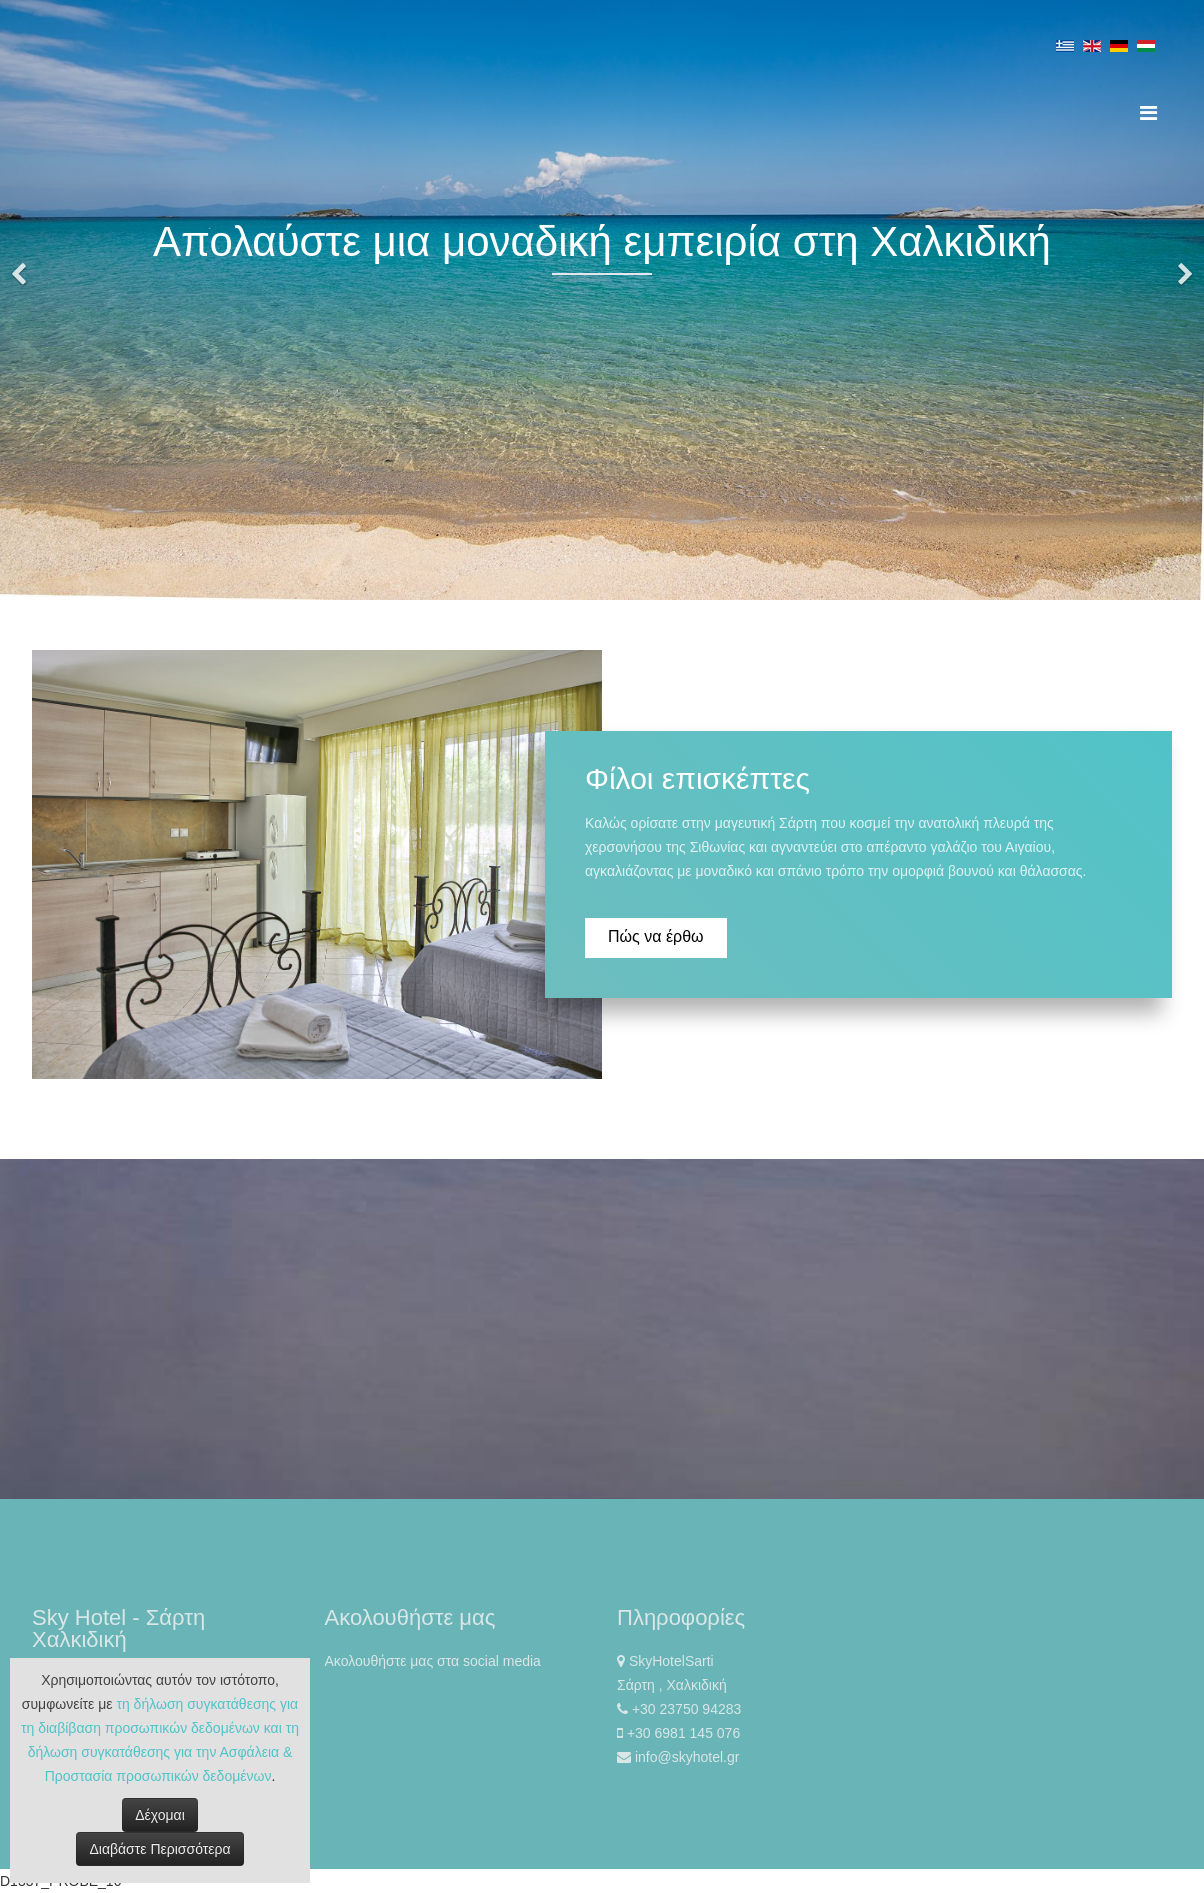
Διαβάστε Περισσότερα (159, 1849)
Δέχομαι (160, 1815)
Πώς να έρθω (656, 936)
